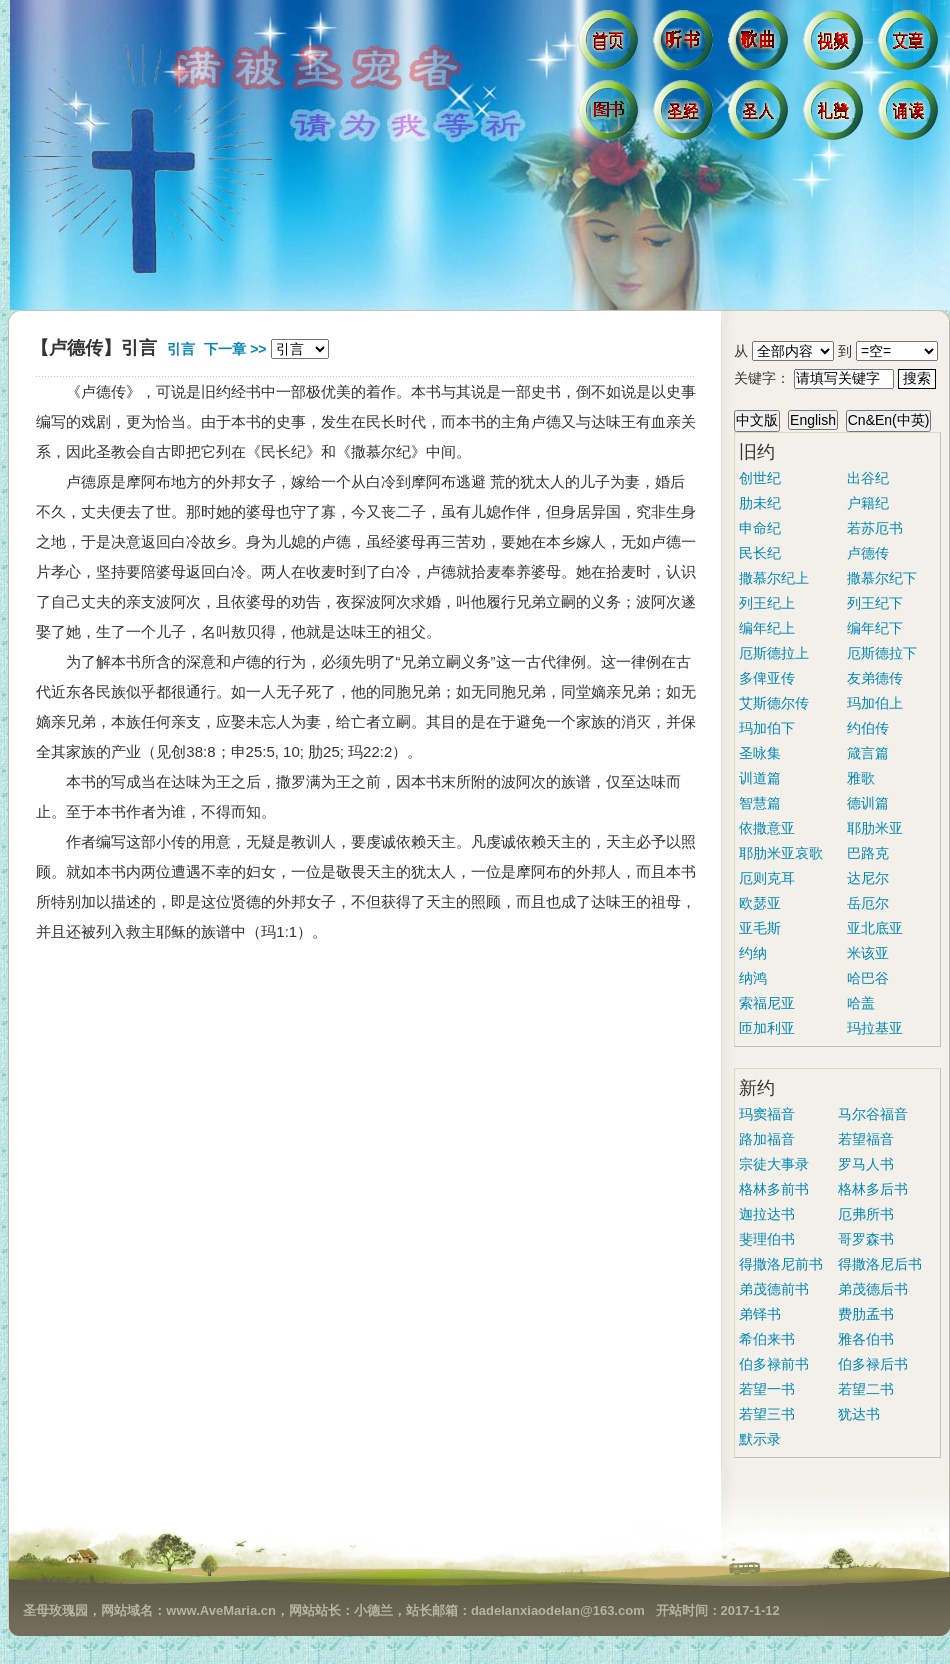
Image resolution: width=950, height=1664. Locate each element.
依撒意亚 (767, 828)
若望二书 (866, 1389)
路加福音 (767, 1139)
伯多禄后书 (873, 1364)
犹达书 (859, 1414)
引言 (181, 349)
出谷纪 (868, 478)
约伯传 (868, 728)
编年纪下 (875, 628)
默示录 (760, 1439)
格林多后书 (873, 1189)
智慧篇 (760, 803)
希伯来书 (767, 1339)
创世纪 (760, 478)
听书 (685, 45)
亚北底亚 (875, 928)
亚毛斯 (760, 928)
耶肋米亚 (875, 828)
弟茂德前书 (774, 1289)
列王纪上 (767, 603)
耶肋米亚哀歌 (781, 853)
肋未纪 (760, 503)
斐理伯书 (767, 1239)
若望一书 (767, 1389)
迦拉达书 (767, 1214)
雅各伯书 (866, 1339)
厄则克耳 (767, 878)
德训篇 (868, 803)
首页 (610, 45)
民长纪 (760, 553)
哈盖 (861, 1003)
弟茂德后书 (873, 1289)
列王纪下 (875, 603)
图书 (610, 115)
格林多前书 (774, 1189)
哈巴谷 (868, 978)
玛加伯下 (767, 728)
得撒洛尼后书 (880, 1264)
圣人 (760, 115)
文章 (910, 45)
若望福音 (866, 1139)
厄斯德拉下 (882, 653)
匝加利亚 (767, 1028)
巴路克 (868, 853)
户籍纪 (868, 503)
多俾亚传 (767, 678)
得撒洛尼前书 (781, 1264)
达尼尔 (868, 878)
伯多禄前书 (774, 1364)
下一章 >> (235, 349)
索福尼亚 (767, 1003)
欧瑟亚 (760, 903)
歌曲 (760, 45)
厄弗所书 (866, 1214)
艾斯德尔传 (774, 703)
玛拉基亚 (875, 1028)
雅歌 (861, 778)
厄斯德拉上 (774, 653)
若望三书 (767, 1414)
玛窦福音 (767, 1114)
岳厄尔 (868, 903)
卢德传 (868, 553)
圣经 (685, 115)
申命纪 (760, 528)
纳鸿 (753, 978)
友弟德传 (875, 678)
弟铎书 (760, 1314)
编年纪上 (767, 628)
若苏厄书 (875, 528)
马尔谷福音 (873, 1114)
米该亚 (868, 953)
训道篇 (760, 778)
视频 (835, 45)
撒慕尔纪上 (774, 578)
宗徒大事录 (774, 1164)
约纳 (753, 953)
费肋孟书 (866, 1314)
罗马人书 (866, 1164)
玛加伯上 (875, 703)
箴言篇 (868, 753)
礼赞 (835, 115)
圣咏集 (760, 753)
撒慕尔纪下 (882, 578)
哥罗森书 (866, 1239)
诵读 (910, 115)
